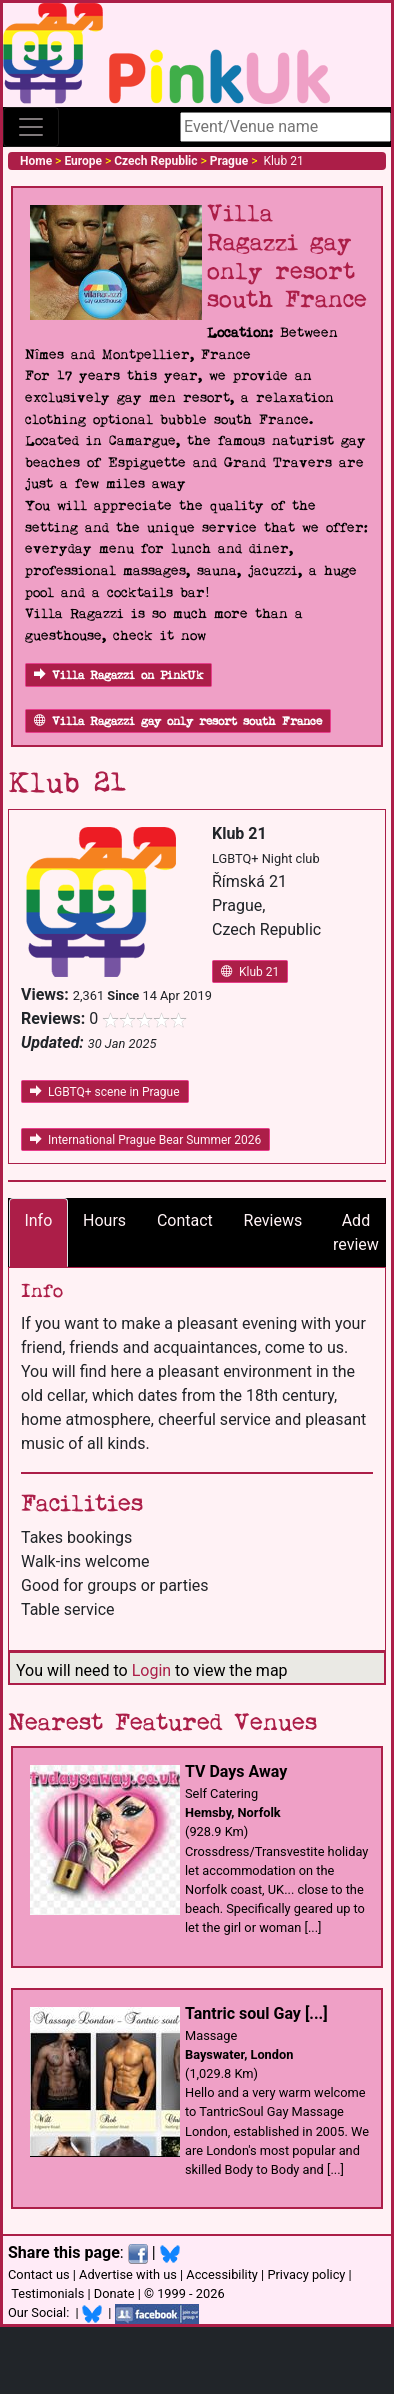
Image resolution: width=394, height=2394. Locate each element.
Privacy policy (306, 2274)
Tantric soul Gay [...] (256, 2013)
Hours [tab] (104, 1220)
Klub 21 (250, 972)
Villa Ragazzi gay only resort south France (178, 721)
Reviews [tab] (273, 1220)
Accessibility (222, 2274)
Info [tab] (38, 1220)
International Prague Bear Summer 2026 (145, 1140)
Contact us (39, 2274)
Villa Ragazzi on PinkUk (118, 675)
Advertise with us (128, 2274)
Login (151, 1670)
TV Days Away (236, 1771)
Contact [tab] (185, 1220)
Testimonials (47, 2293)
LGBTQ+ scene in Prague (105, 1092)
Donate (114, 2293)
